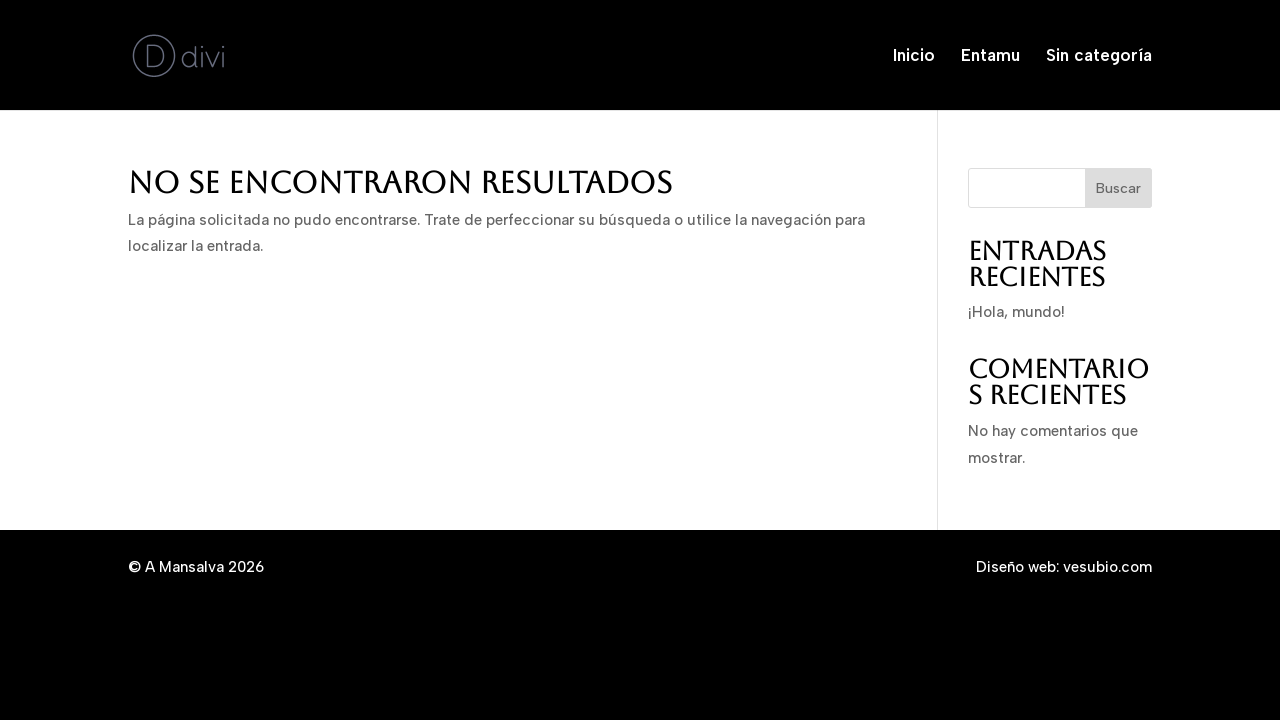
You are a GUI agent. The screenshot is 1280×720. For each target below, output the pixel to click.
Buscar (1118, 188)
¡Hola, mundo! (1016, 312)
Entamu (990, 56)
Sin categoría (1099, 56)
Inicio (914, 56)
